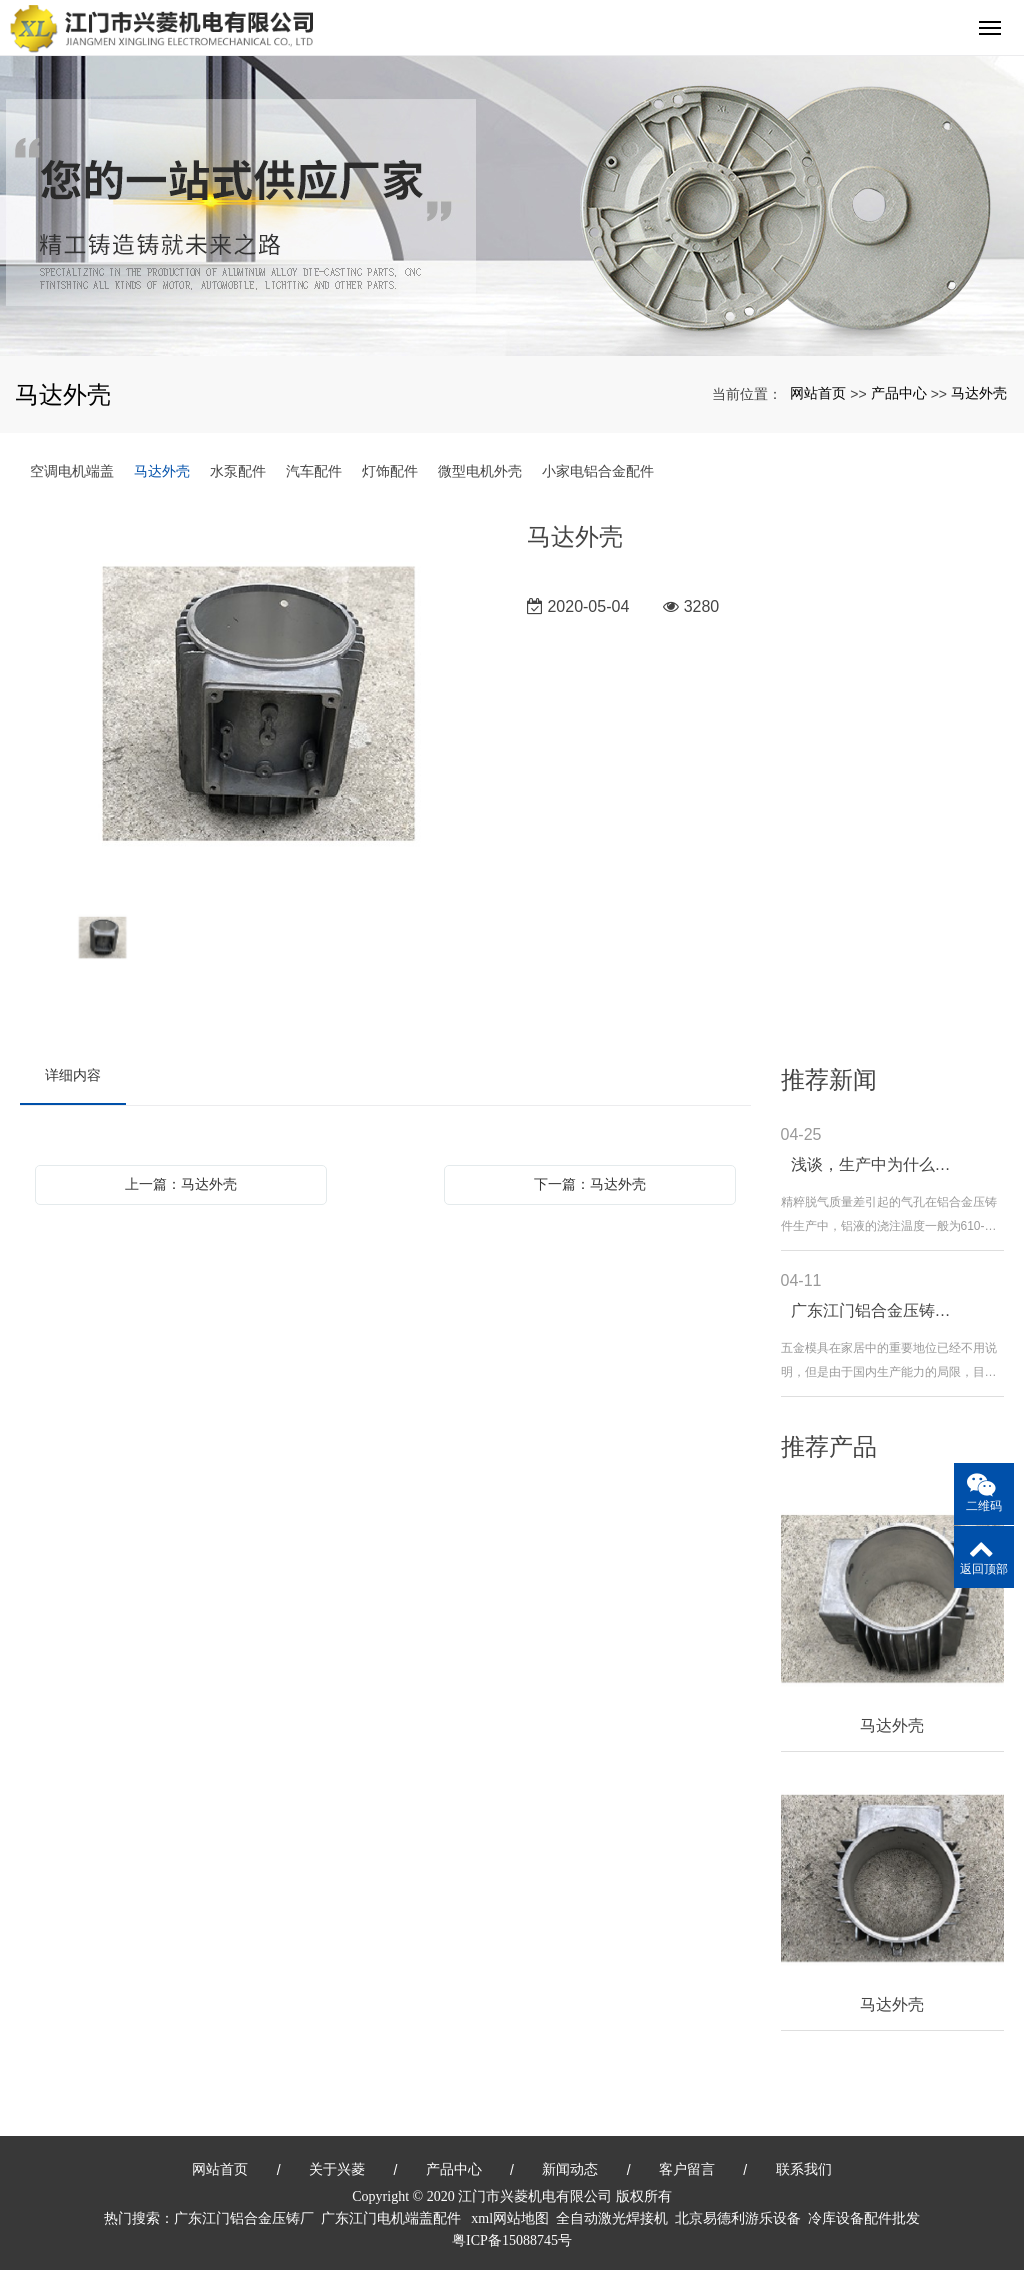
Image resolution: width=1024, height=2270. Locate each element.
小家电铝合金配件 (598, 471)
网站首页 (818, 393)
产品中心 (899, 393)
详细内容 (73, 1075)
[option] (259, 705)
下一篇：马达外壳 (590, 1184)
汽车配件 (314, 471)
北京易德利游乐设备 (738, 2218)
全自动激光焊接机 (612, 2218)
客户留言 (687, 2169)
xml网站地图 (510, 2218)
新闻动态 (570, 2169)
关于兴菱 (337, 2169)
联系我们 (804, 2169)
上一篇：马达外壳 (181, 1184)
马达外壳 (979, 393)
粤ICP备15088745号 (512, 2240)
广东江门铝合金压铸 (237, 2218)
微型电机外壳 (480, 471)
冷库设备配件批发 (864, 2218)
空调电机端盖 (72, 471)
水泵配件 (238, 471)
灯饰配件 (390, 471)
